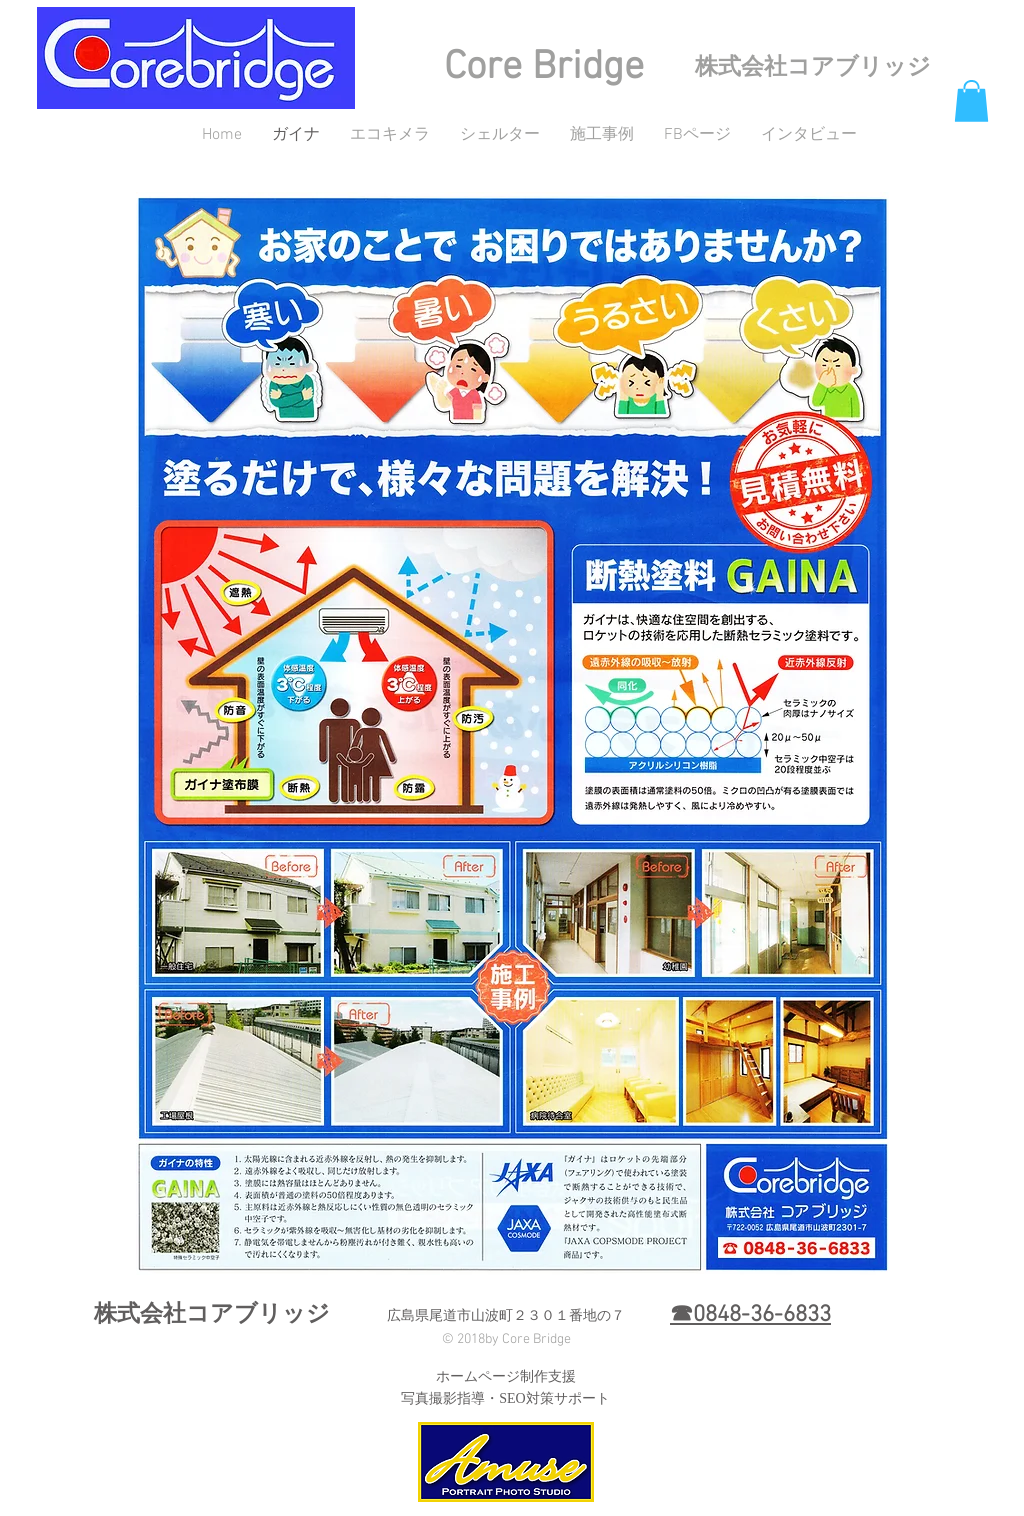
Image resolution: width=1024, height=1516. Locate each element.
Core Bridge (544, 68)
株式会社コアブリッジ (813, 68)
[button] (971, 101)
